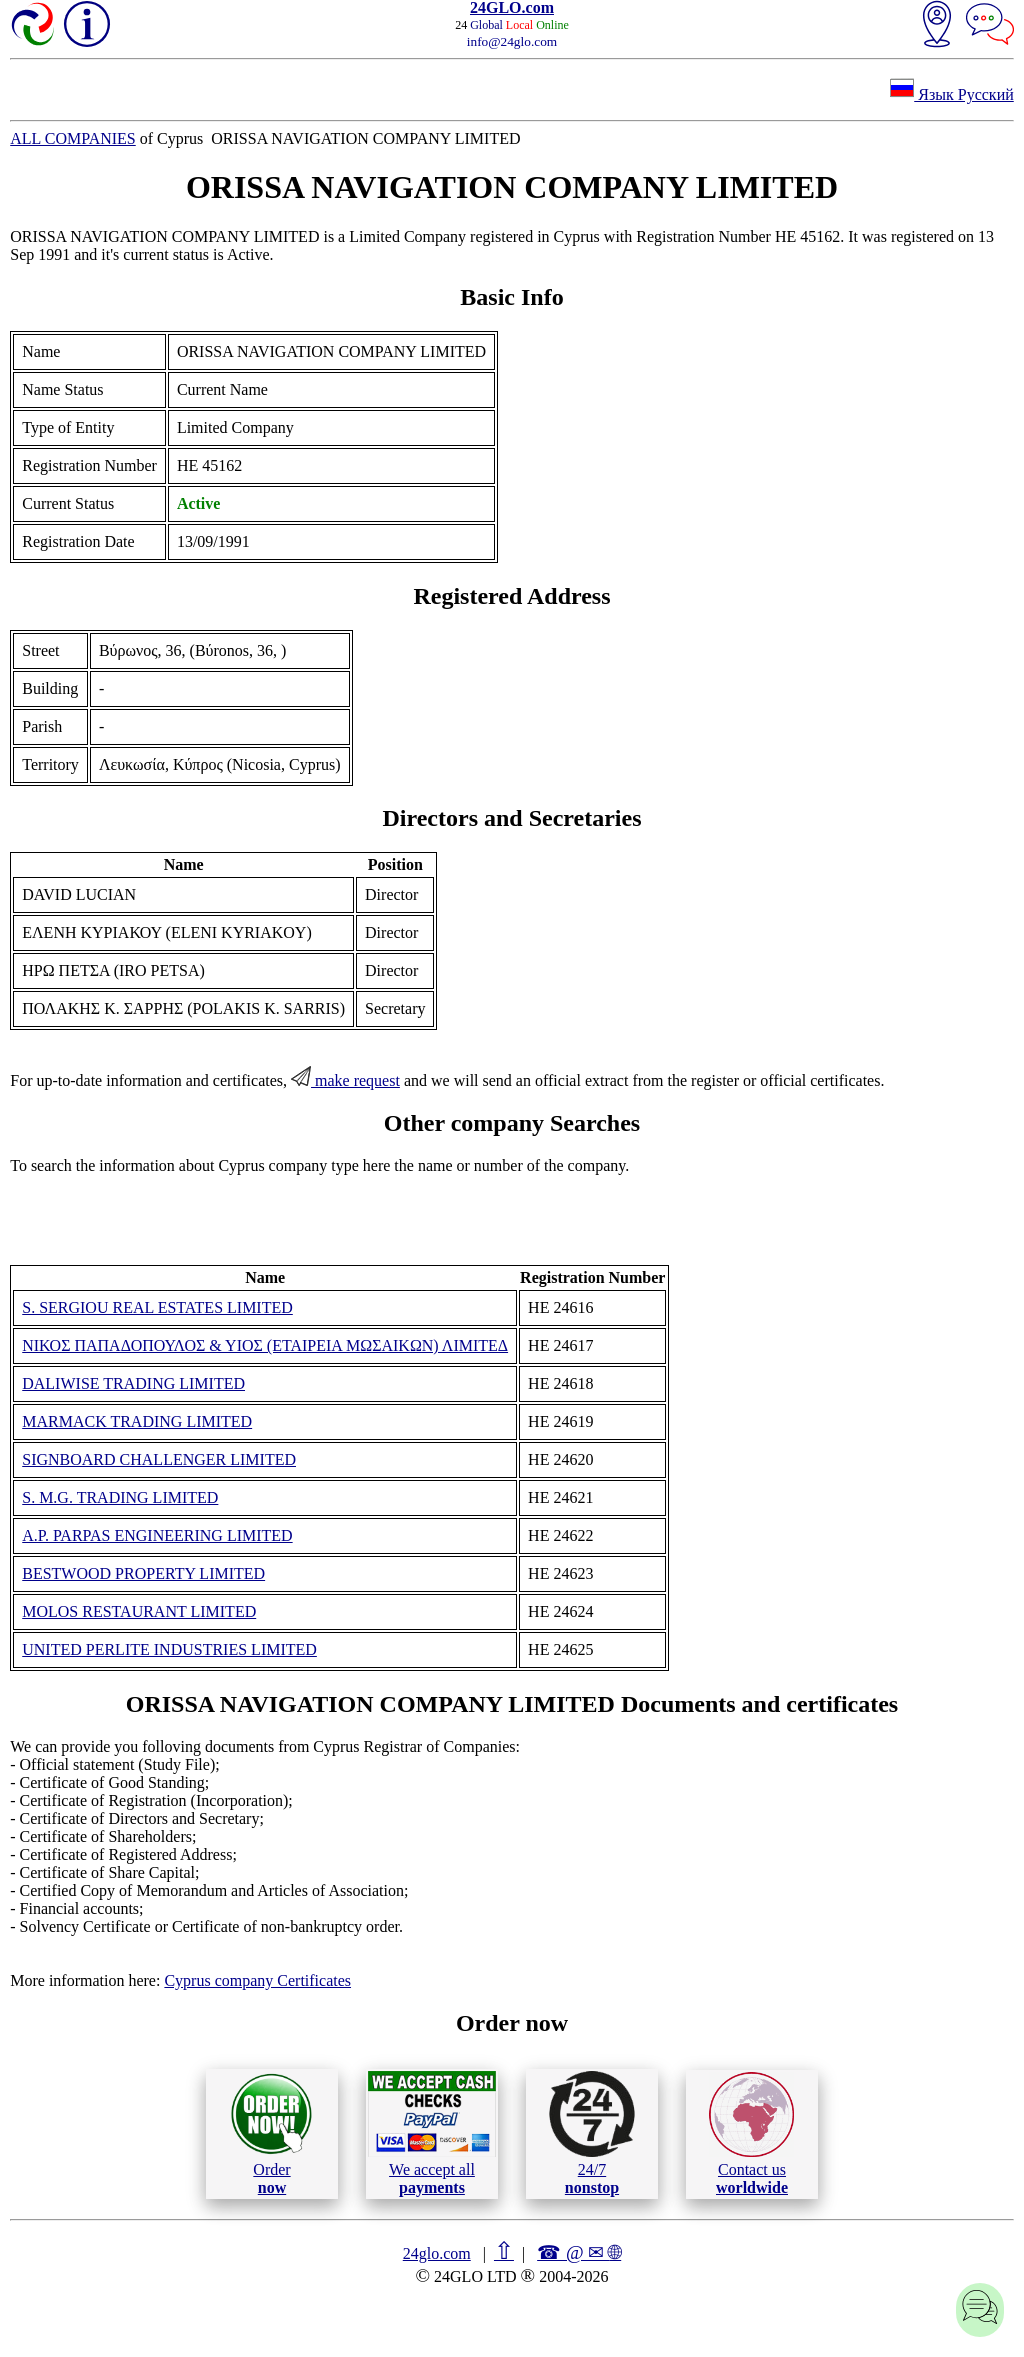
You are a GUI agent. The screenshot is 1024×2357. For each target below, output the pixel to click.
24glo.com (437, 2253)
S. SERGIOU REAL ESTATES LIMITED (157, 1307)
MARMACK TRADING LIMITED (137, 1421)
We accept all (432, 2133)
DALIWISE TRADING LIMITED (133, 1383)
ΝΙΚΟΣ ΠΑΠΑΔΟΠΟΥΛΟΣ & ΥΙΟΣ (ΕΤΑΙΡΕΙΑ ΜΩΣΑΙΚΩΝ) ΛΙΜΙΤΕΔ (265, 1345)
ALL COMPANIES (73, 138)
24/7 (592, 2133)
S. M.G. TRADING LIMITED (120, 1497)
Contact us (751, 2134)
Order (271, 2133)
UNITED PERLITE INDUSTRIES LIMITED (169, 1649)
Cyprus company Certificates (257, 1980)
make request (345, 1080)
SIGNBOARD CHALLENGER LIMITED (159, 1459)
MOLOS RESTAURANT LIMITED (139, 1611)
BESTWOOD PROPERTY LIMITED (143, 1573)
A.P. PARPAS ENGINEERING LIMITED (157, 1535)
